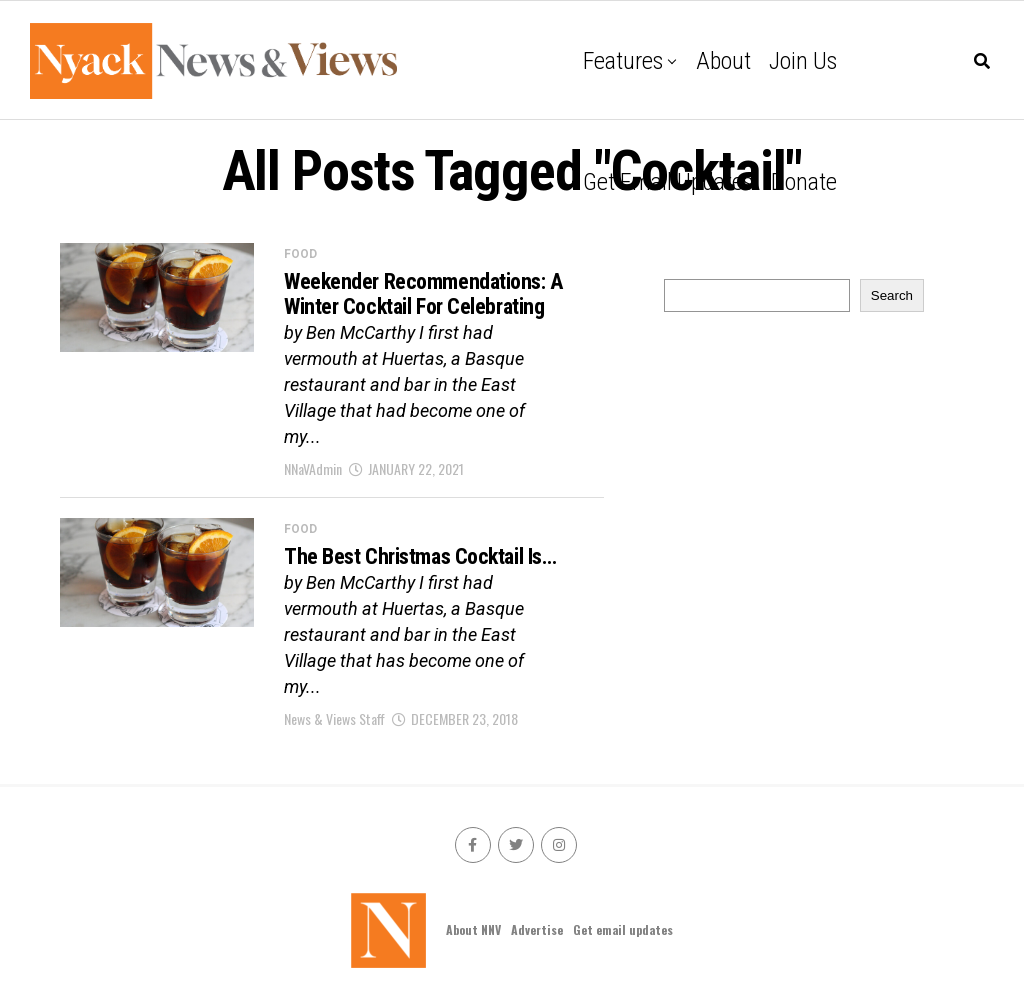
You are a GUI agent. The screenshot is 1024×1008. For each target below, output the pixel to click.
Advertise (537, 929)
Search (892, 295)
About (723, 61)
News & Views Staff (334, 718)
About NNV (473, 929)
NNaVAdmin (313, 468)
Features (623, 61)
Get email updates (668, 182)
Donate (804, 182)
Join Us (803, 61)
